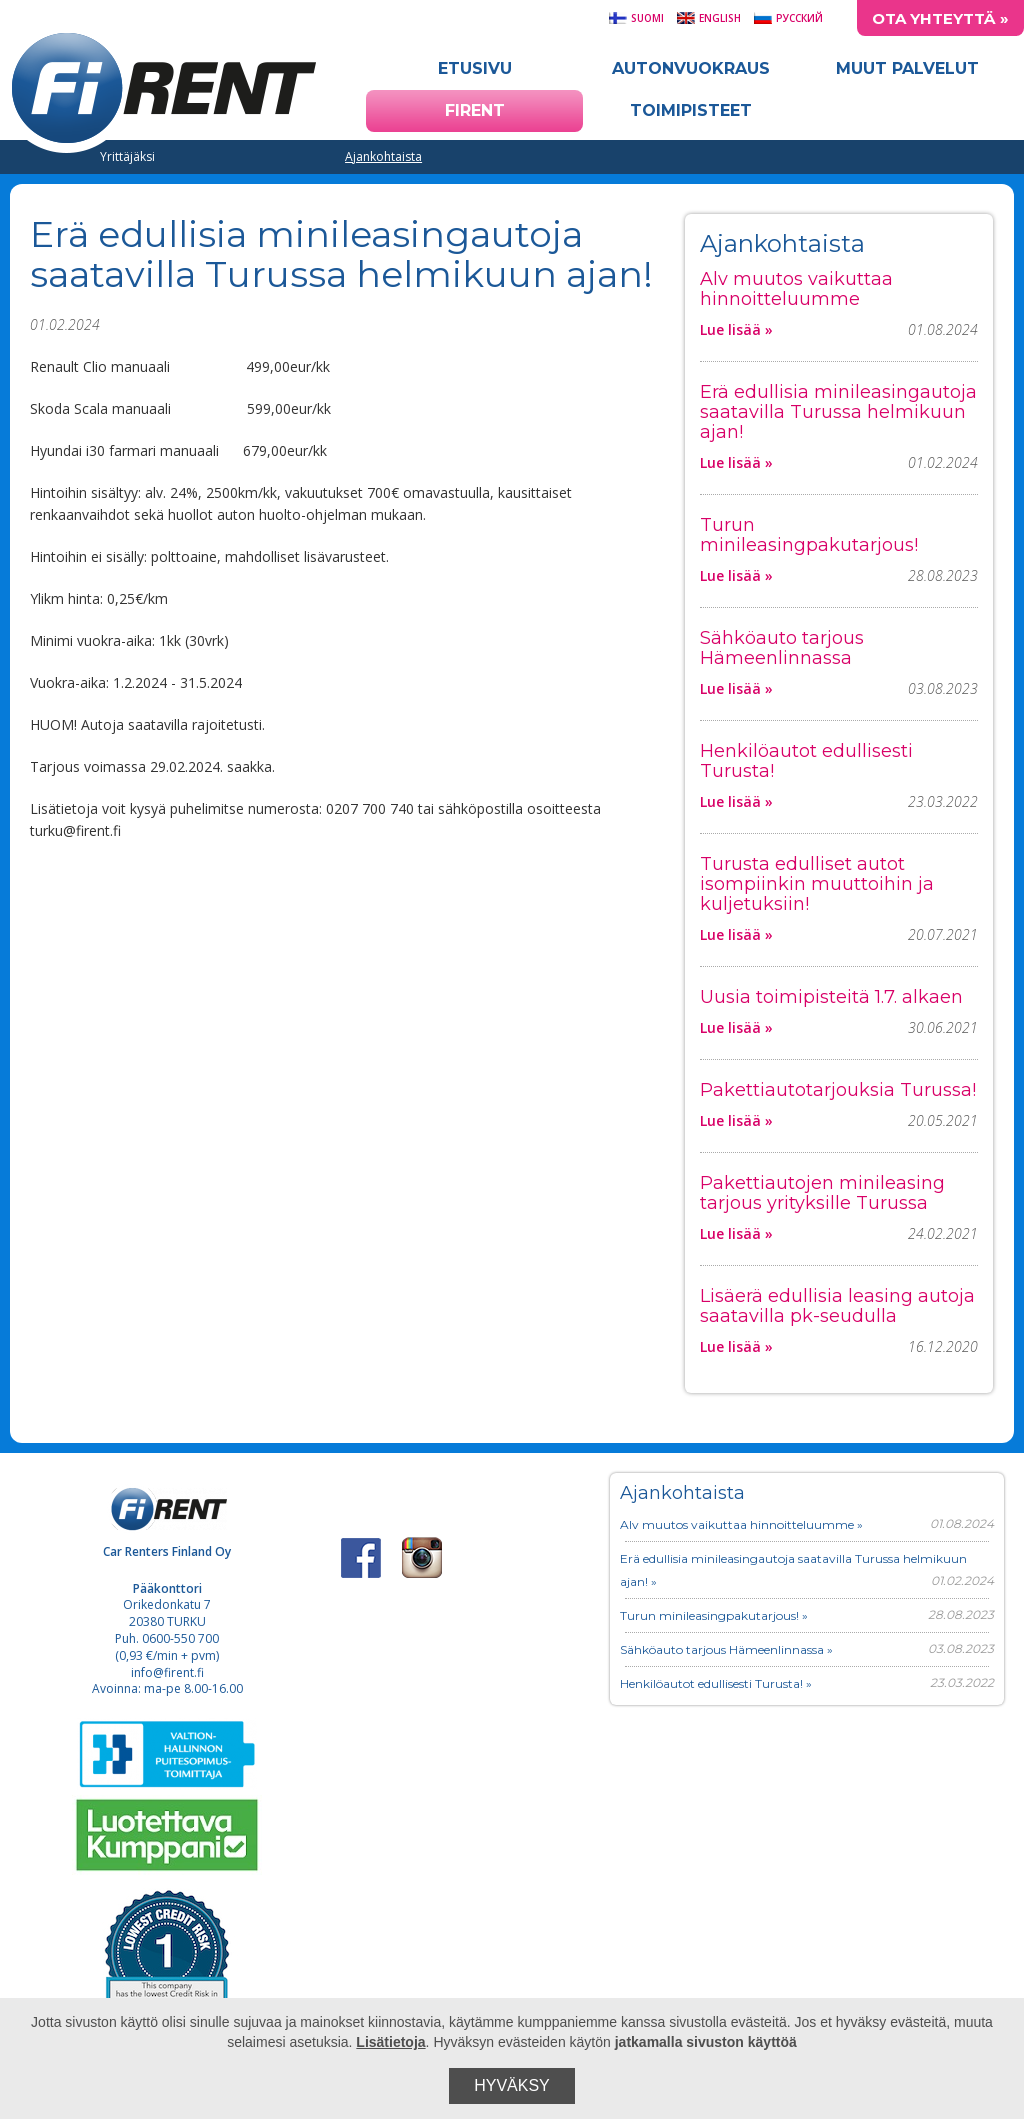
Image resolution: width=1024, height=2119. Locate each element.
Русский (788, 18)
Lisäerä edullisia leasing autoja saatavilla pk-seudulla (837, 1306)
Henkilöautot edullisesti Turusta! (806, 761)
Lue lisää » (736, 329)
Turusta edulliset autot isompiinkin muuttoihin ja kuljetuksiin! (817, 884)
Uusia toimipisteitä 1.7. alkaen (831, 997)
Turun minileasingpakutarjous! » (714, 1615)
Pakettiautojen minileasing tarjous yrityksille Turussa (822, 1193)
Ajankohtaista (383, 156)
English (708, 18)
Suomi (636, 18)
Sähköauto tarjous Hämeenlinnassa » (726, 1649)
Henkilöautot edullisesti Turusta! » (716, 1683)
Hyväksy (512, 2085)
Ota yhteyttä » (940, 18)
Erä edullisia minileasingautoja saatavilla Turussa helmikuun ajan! (838, 412)
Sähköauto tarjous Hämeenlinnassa (782, 648)
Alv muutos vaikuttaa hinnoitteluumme (796, 289)
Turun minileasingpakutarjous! (809, 535)
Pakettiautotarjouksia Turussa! (838, 1090)
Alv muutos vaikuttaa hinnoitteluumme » (741, 1524)
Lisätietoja (390, 2042)
